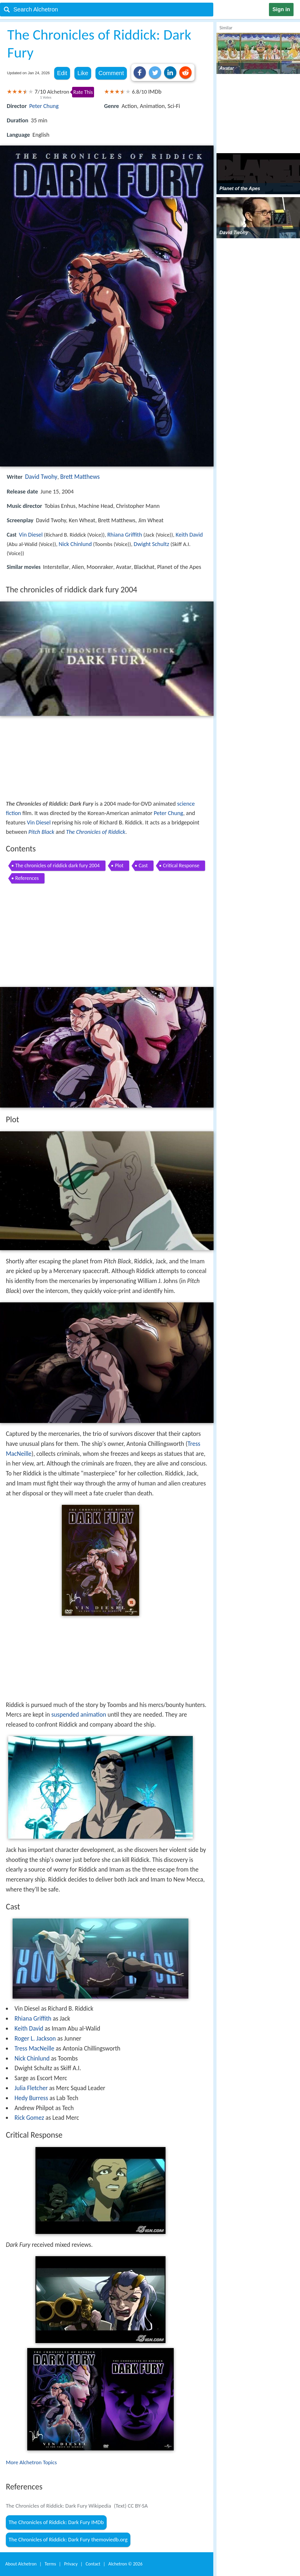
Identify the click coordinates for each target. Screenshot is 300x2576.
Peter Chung (44, 105)
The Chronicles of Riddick (95, 831)
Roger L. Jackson (35, 2038)
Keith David (189, 534)
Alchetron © (125, 2564)
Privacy (71, 2564)
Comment (111, 73)
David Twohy (41, 477)
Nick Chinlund (75, 543)
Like (82, 73)
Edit (62, 73)
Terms (50, 2564)
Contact (93, 2564)
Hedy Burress (31, 2098)
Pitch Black (41, 831)
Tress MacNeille (34, 2048)
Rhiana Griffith (124, 534)
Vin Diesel (31, 534)
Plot (119, 865)
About (21, 2564)
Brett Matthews (80, 477)
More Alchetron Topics (31, 2462)
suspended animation (78, 1714)
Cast (143, 865)
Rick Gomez (29, 2118)
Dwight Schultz (151, 543)
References (27, 878)
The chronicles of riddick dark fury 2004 (57, 865)
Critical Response (181, 865)
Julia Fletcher (31, 2088)
